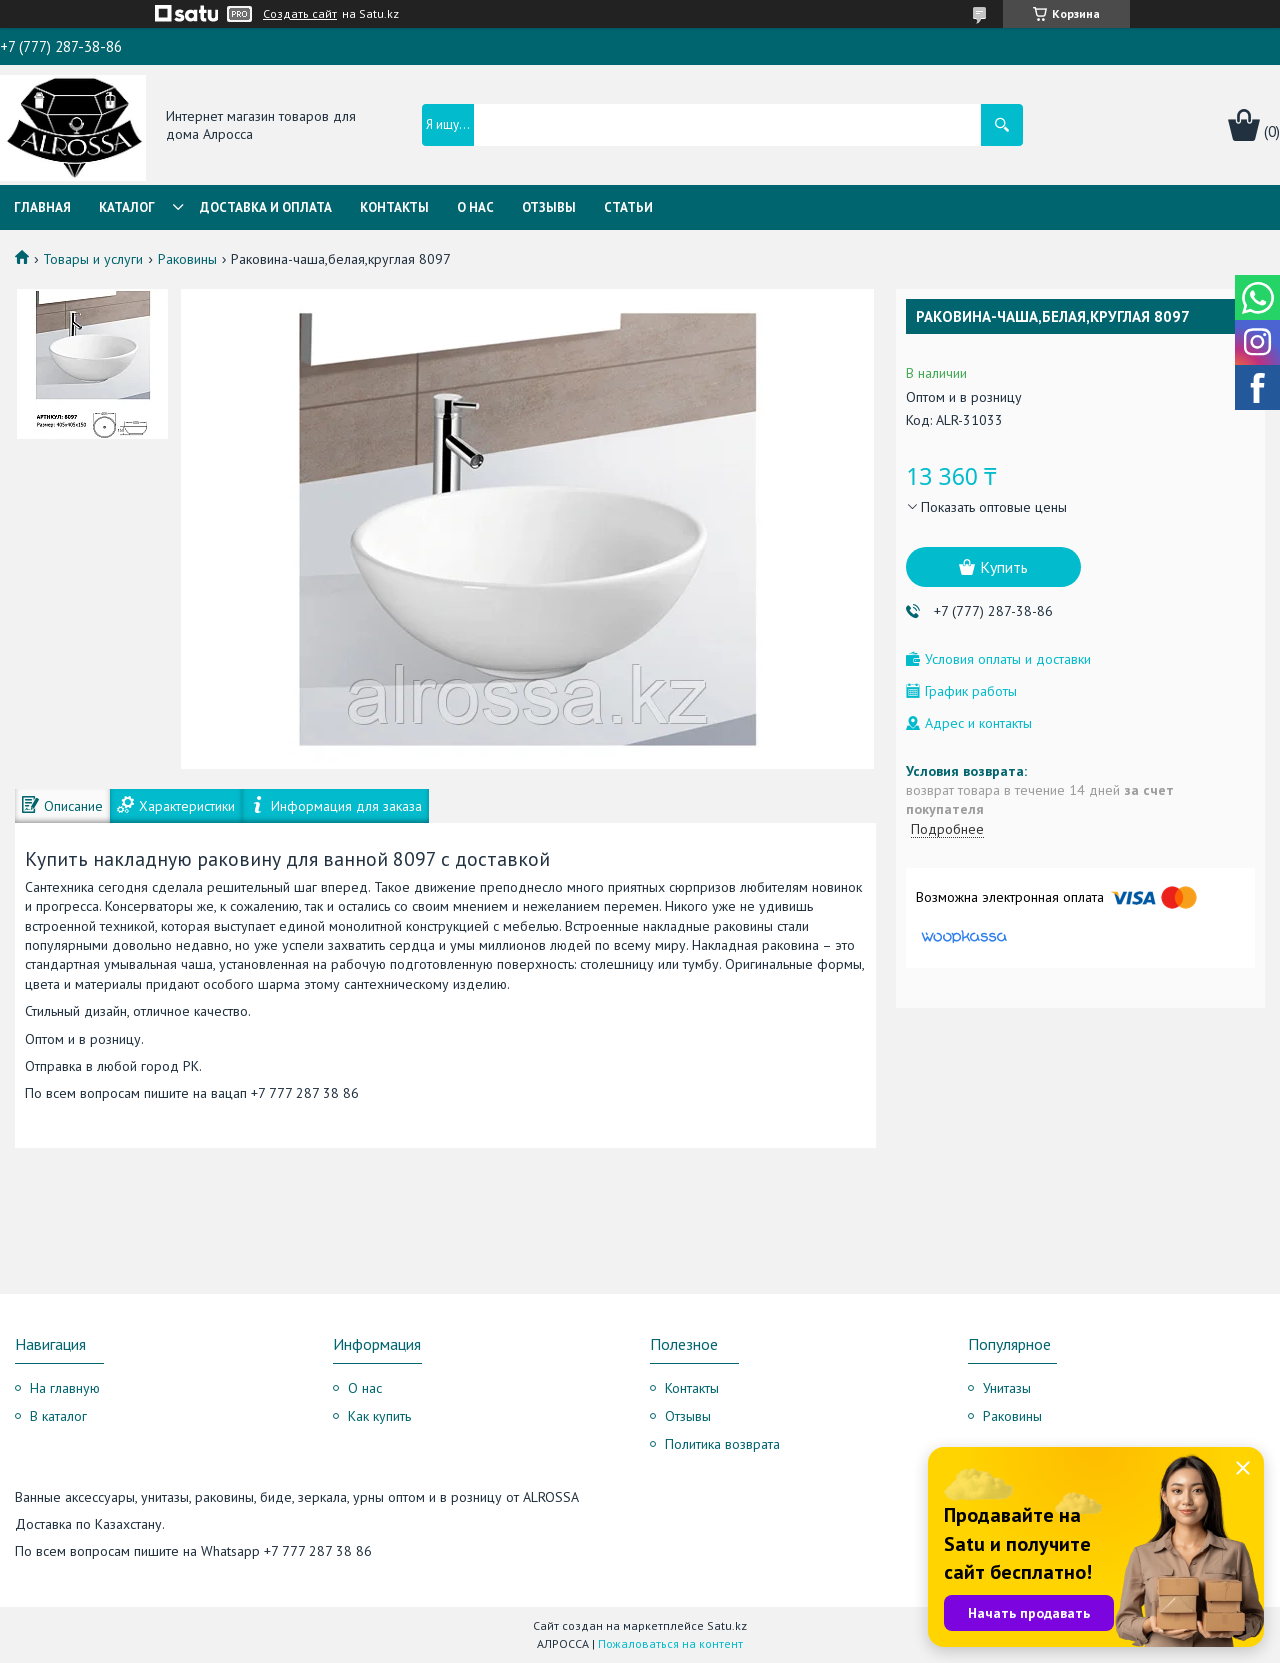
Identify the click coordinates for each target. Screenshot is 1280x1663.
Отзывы (549, 207)
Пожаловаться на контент (670, 1643)
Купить (1004, 567)
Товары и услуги (93, 259)
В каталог (58, 1416)
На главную (65, 1388)
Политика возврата (722, 1444)
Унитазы (1007, 1388)
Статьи (628, 207)
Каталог (127, 207)
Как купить (379, 1416)
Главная (42, 207)
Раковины (187, 259)
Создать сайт (300, 14)
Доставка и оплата (266, 207)
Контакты (394, 207)
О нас (475, 207)
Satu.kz (727, 1625)
